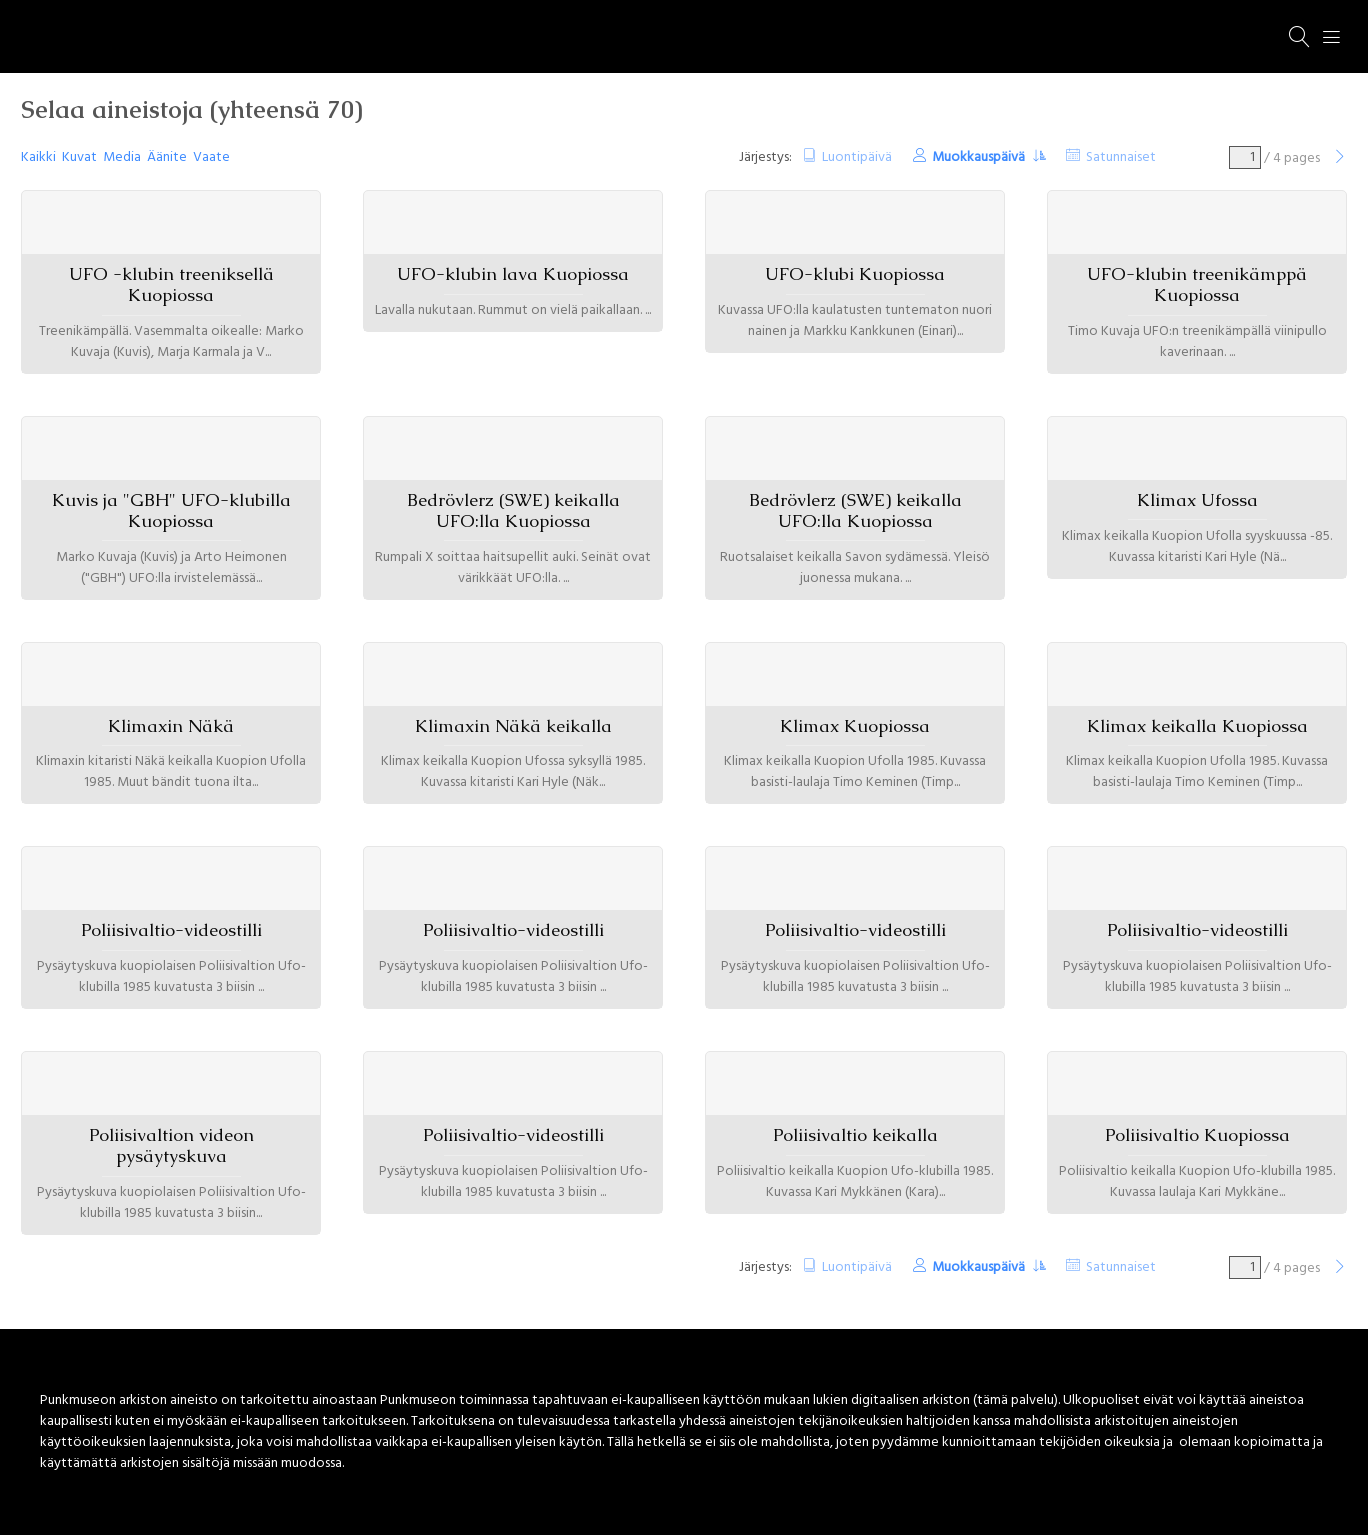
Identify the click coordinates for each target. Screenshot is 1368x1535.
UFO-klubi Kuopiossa (855, 274)
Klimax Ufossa (1197, 500)
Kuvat (79, 157)
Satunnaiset (1121, 157)
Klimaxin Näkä (171, 726)
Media (122, 157)
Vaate (211, 157)
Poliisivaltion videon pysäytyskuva (171, 1145)
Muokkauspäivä (980, 157)
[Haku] (1300, 37)
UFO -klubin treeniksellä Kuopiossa (171, 284)
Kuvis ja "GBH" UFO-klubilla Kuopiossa (171, 510)
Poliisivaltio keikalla (855, 1135)
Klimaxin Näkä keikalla (513, 726)
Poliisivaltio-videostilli (171, 930)
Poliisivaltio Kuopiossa (1197, 1135)
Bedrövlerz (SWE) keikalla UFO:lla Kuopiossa (513, 510)
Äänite (167, 157)
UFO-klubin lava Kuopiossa (513, 274)
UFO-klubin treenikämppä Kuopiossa (1197, 284)
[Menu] (1332, 37)
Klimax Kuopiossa (855, 726)
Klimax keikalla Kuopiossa (1197, 726)
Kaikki (38, 157)
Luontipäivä (857, 157)
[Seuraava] (1340, 158)
